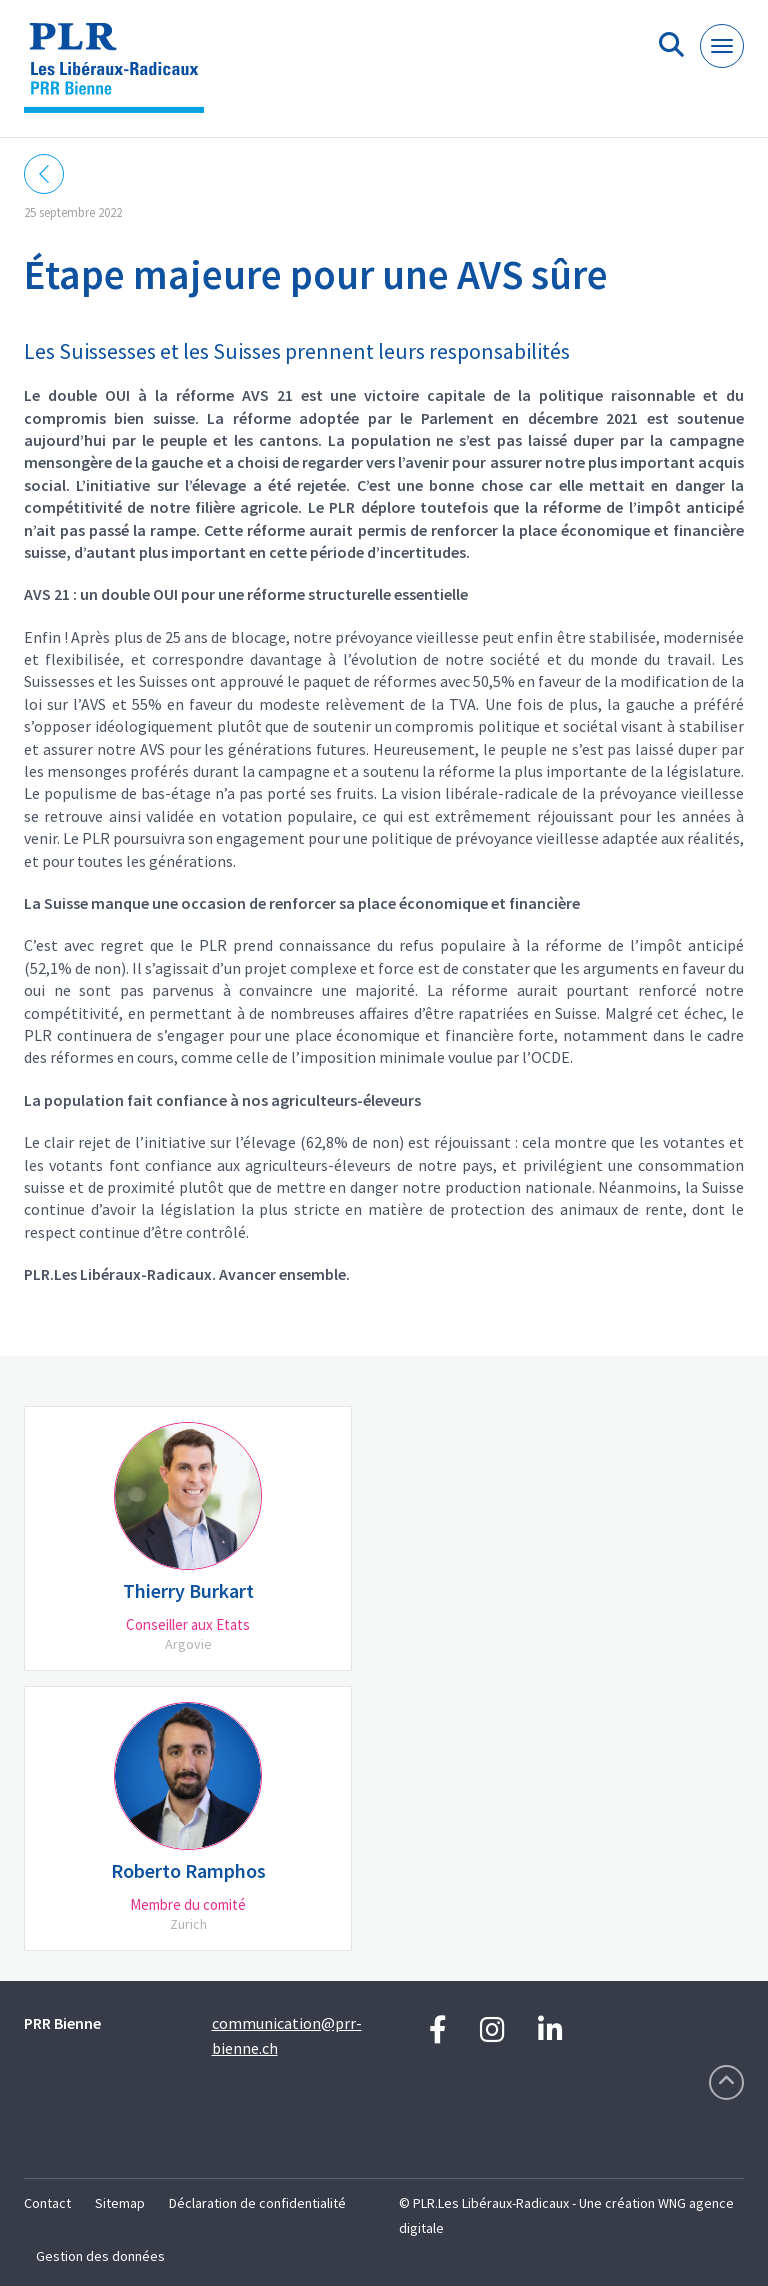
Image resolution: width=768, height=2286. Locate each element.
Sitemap (120, 2203)
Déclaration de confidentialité (257, 2203)
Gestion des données (100, 2256)
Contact (47, 2203)
